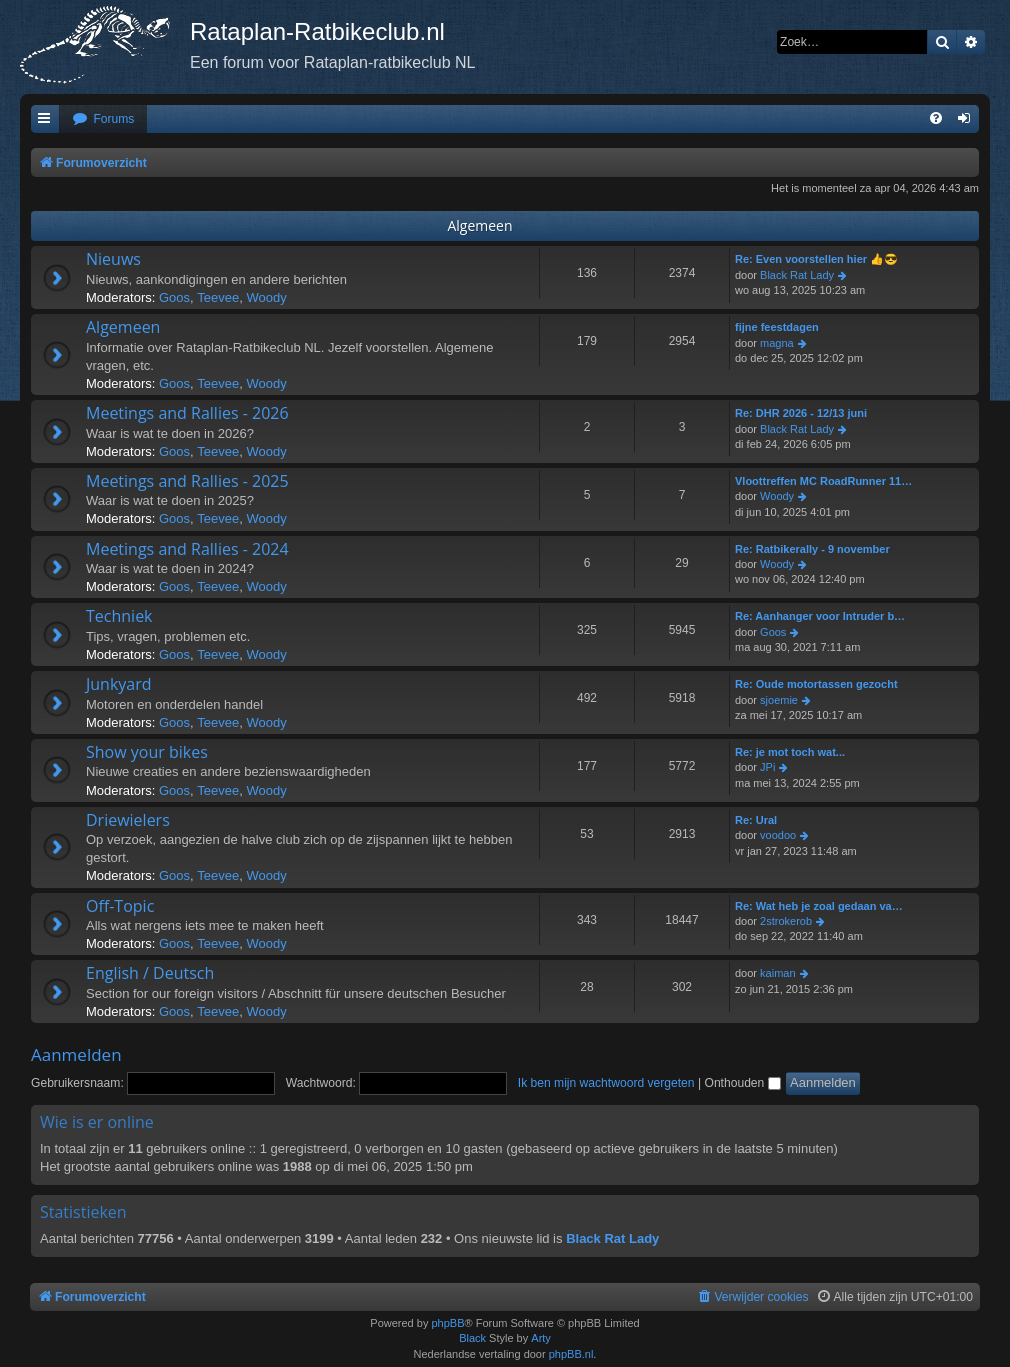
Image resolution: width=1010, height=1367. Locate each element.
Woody (266, 297)
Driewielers (128, 820)
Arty (541, 1338)
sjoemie (779, 700)
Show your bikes (147, 752)
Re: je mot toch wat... (790, 752)
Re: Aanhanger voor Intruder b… (820, 616)
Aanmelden (76, 1054)
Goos (174, 297)
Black (472, 1338)
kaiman (777, 973)
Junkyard (119, 684)
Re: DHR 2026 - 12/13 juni (801, 413)
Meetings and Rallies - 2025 (187, 481)
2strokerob (786, 921)
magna (777, 343)
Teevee (218, 297)
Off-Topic (120, 906)
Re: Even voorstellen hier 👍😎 (816, 259)
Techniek (119, 616)
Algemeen (479, 225)
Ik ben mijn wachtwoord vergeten (606, 1083)
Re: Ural (756, 820)
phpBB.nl (571, 1354)
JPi (767, 767)
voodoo (778, 835)
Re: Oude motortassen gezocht (816, 684)
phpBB (447, 1323)
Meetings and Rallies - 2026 (187, 413)
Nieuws (113, 259)
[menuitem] (103, 119)
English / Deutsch (150, 973)
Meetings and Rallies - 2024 (187, 549)
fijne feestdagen (777, 327)
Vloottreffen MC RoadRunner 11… (823, 481)
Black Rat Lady (797, 275)
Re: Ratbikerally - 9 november (812, 549)
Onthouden (742, 1083)
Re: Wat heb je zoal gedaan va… (819, 906)
